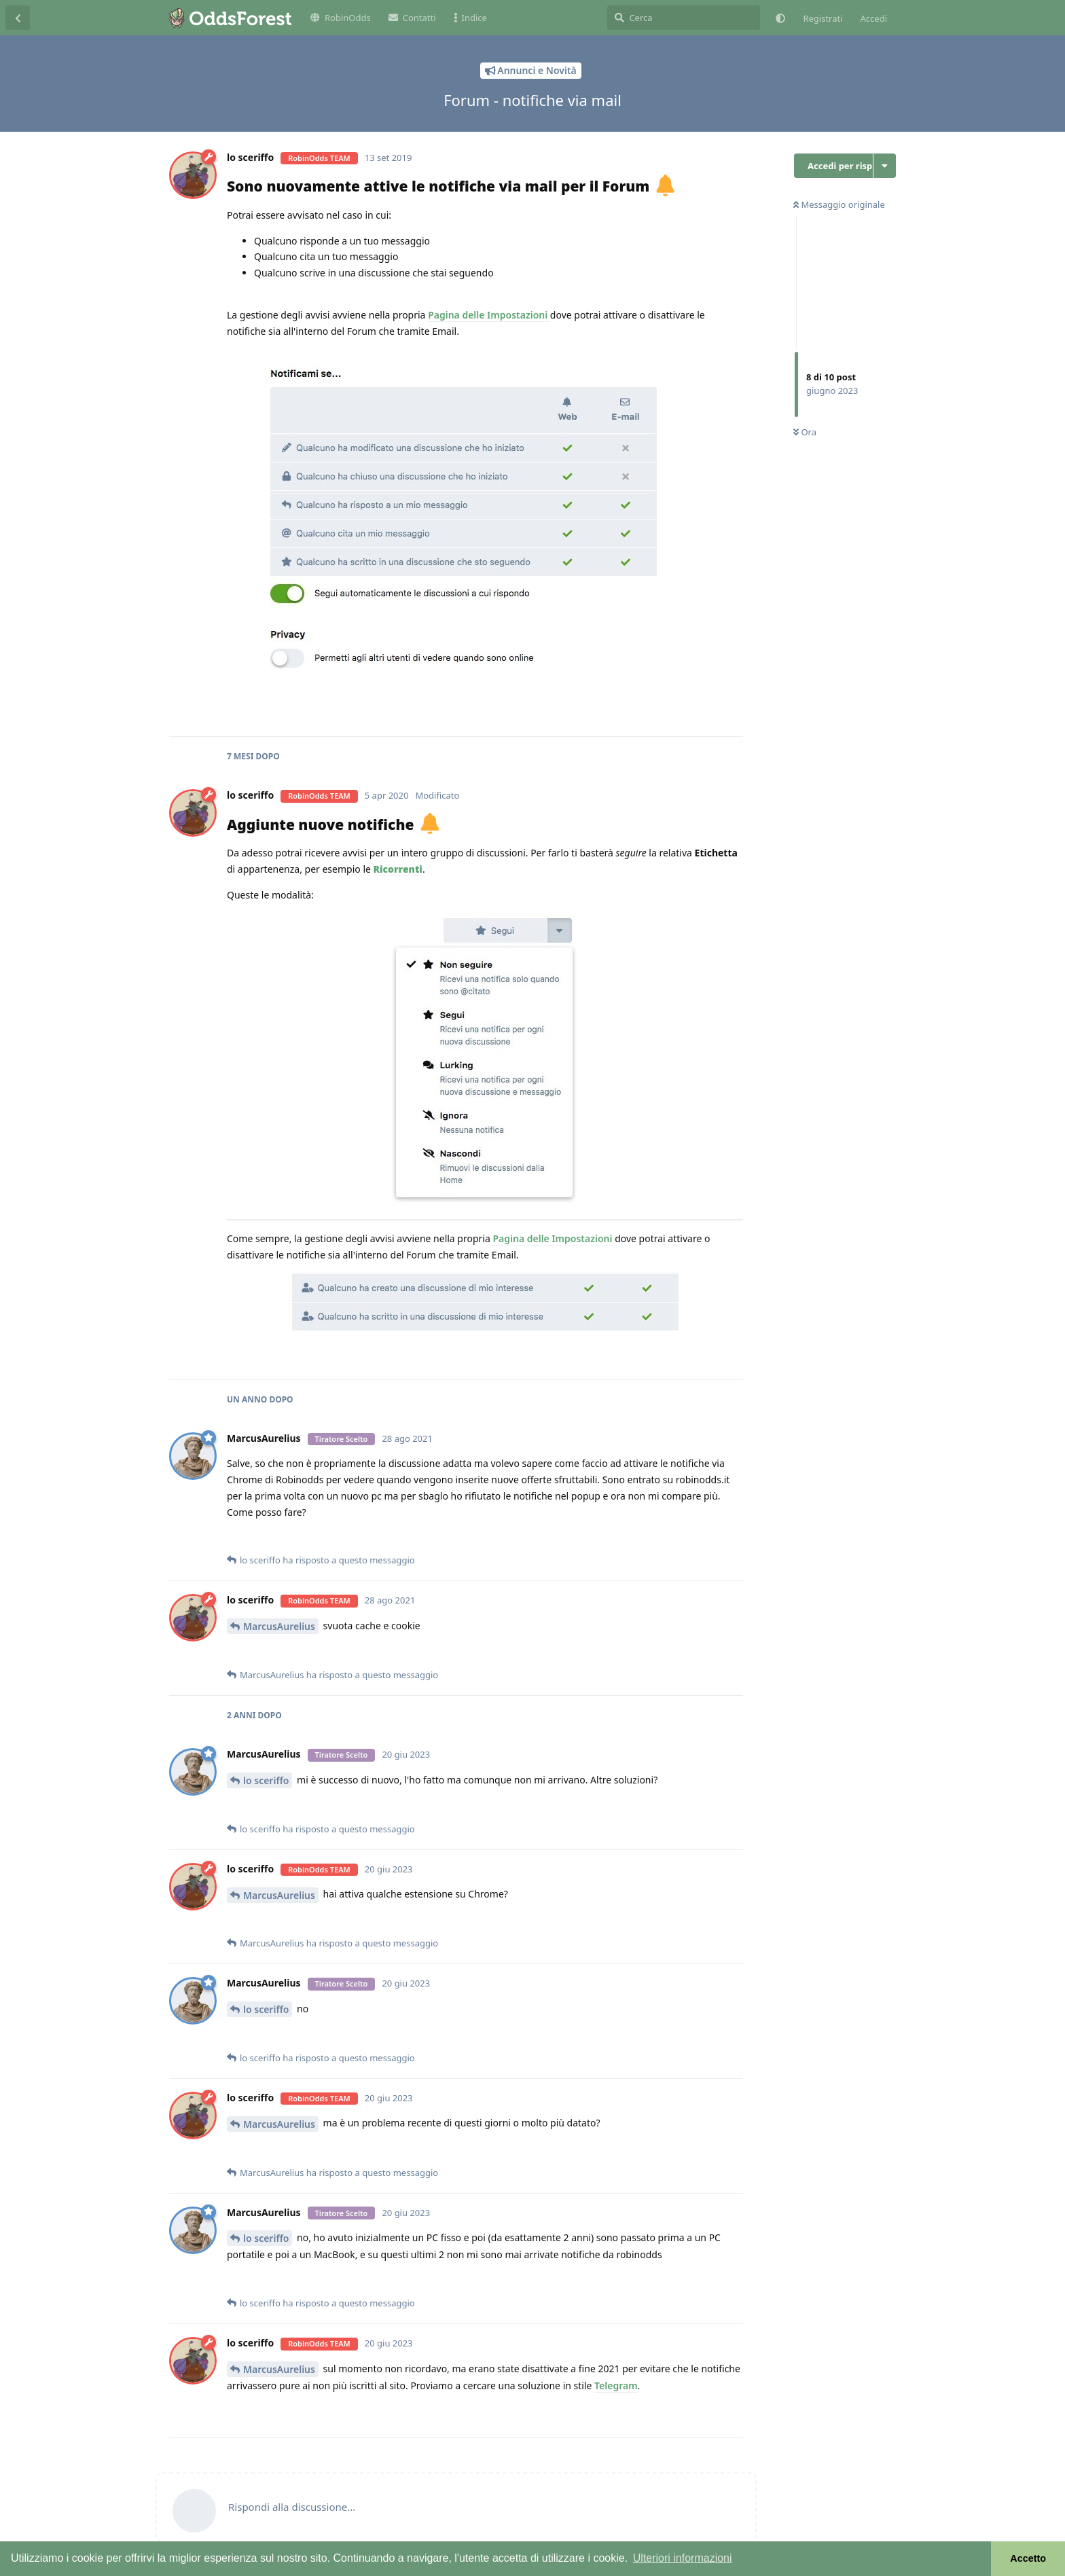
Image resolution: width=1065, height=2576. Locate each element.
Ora (804, 432)
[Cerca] (683, 17)
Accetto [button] (1028, 2558)
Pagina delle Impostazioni (489, 314)
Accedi (874, 18)
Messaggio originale (839, 204)
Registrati (822, 18)
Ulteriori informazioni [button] (682, 2558)
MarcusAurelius (279, 1626)
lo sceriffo (266, 1780)
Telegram (616, 2385)
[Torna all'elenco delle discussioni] (17, 17)
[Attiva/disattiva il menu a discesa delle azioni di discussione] (884, 165)
